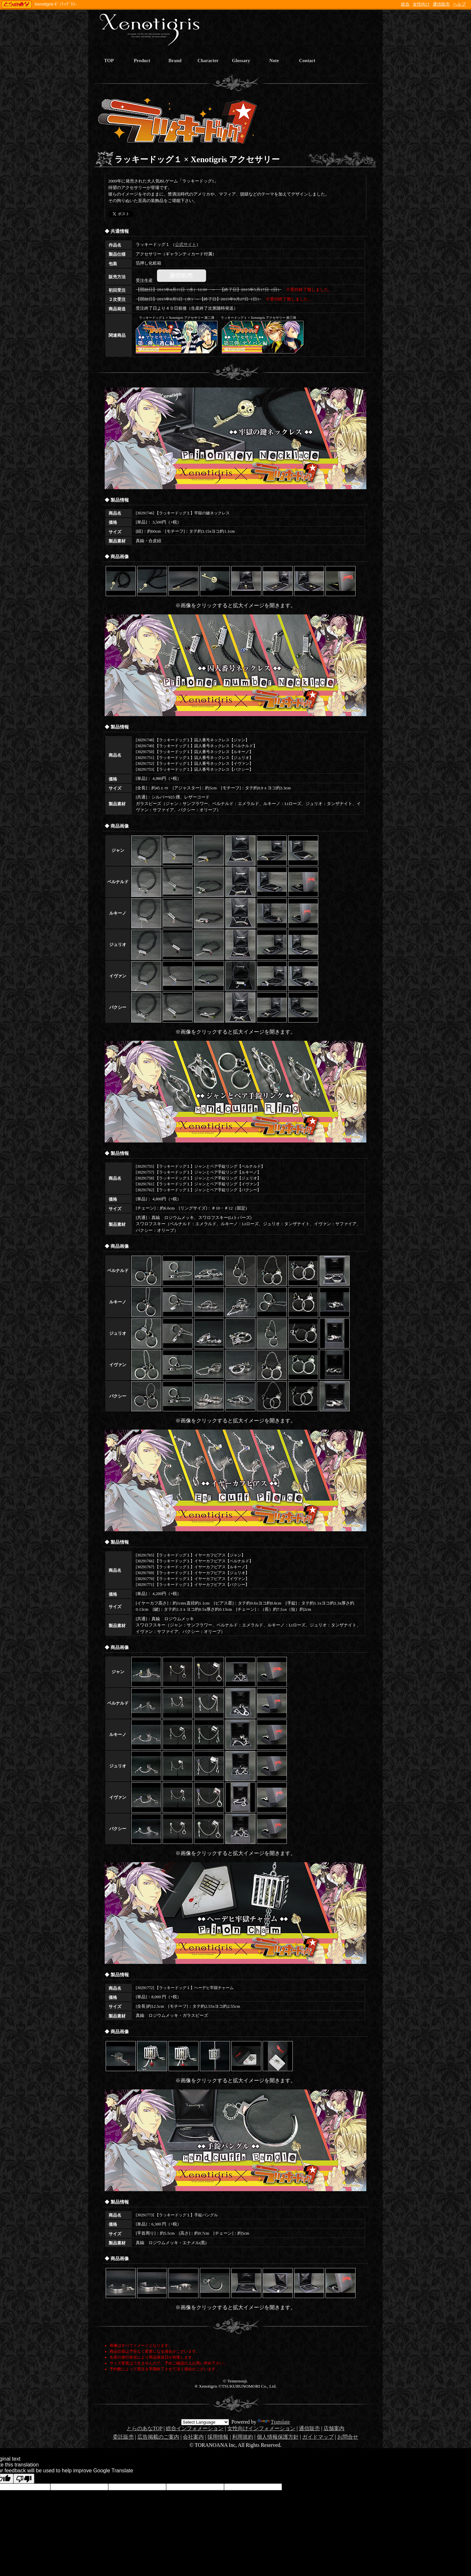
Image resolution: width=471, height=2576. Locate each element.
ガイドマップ (318, 2437)
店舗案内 (333, 2428)
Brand (175, 60)
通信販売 (441, 4)
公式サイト (185, 244)
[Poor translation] (23, 2478)
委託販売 (123, 2437)
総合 (405, 4)
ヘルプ (459, 4)
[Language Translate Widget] (205, 2422)
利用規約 (242, 2437)
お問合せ (347, 2437)
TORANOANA (17, 5)
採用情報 (217, 2437)
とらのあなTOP (144, 2428)
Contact (307, 60)
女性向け (421, 4)
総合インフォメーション (194, 2428)
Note (274, 60)
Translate (274, 2422)
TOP (109, 60)
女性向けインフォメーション (261, 2428)
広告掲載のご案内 (158, 2437)
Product (142, 60)
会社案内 (193, 2437)
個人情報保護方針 (278, 2437)
